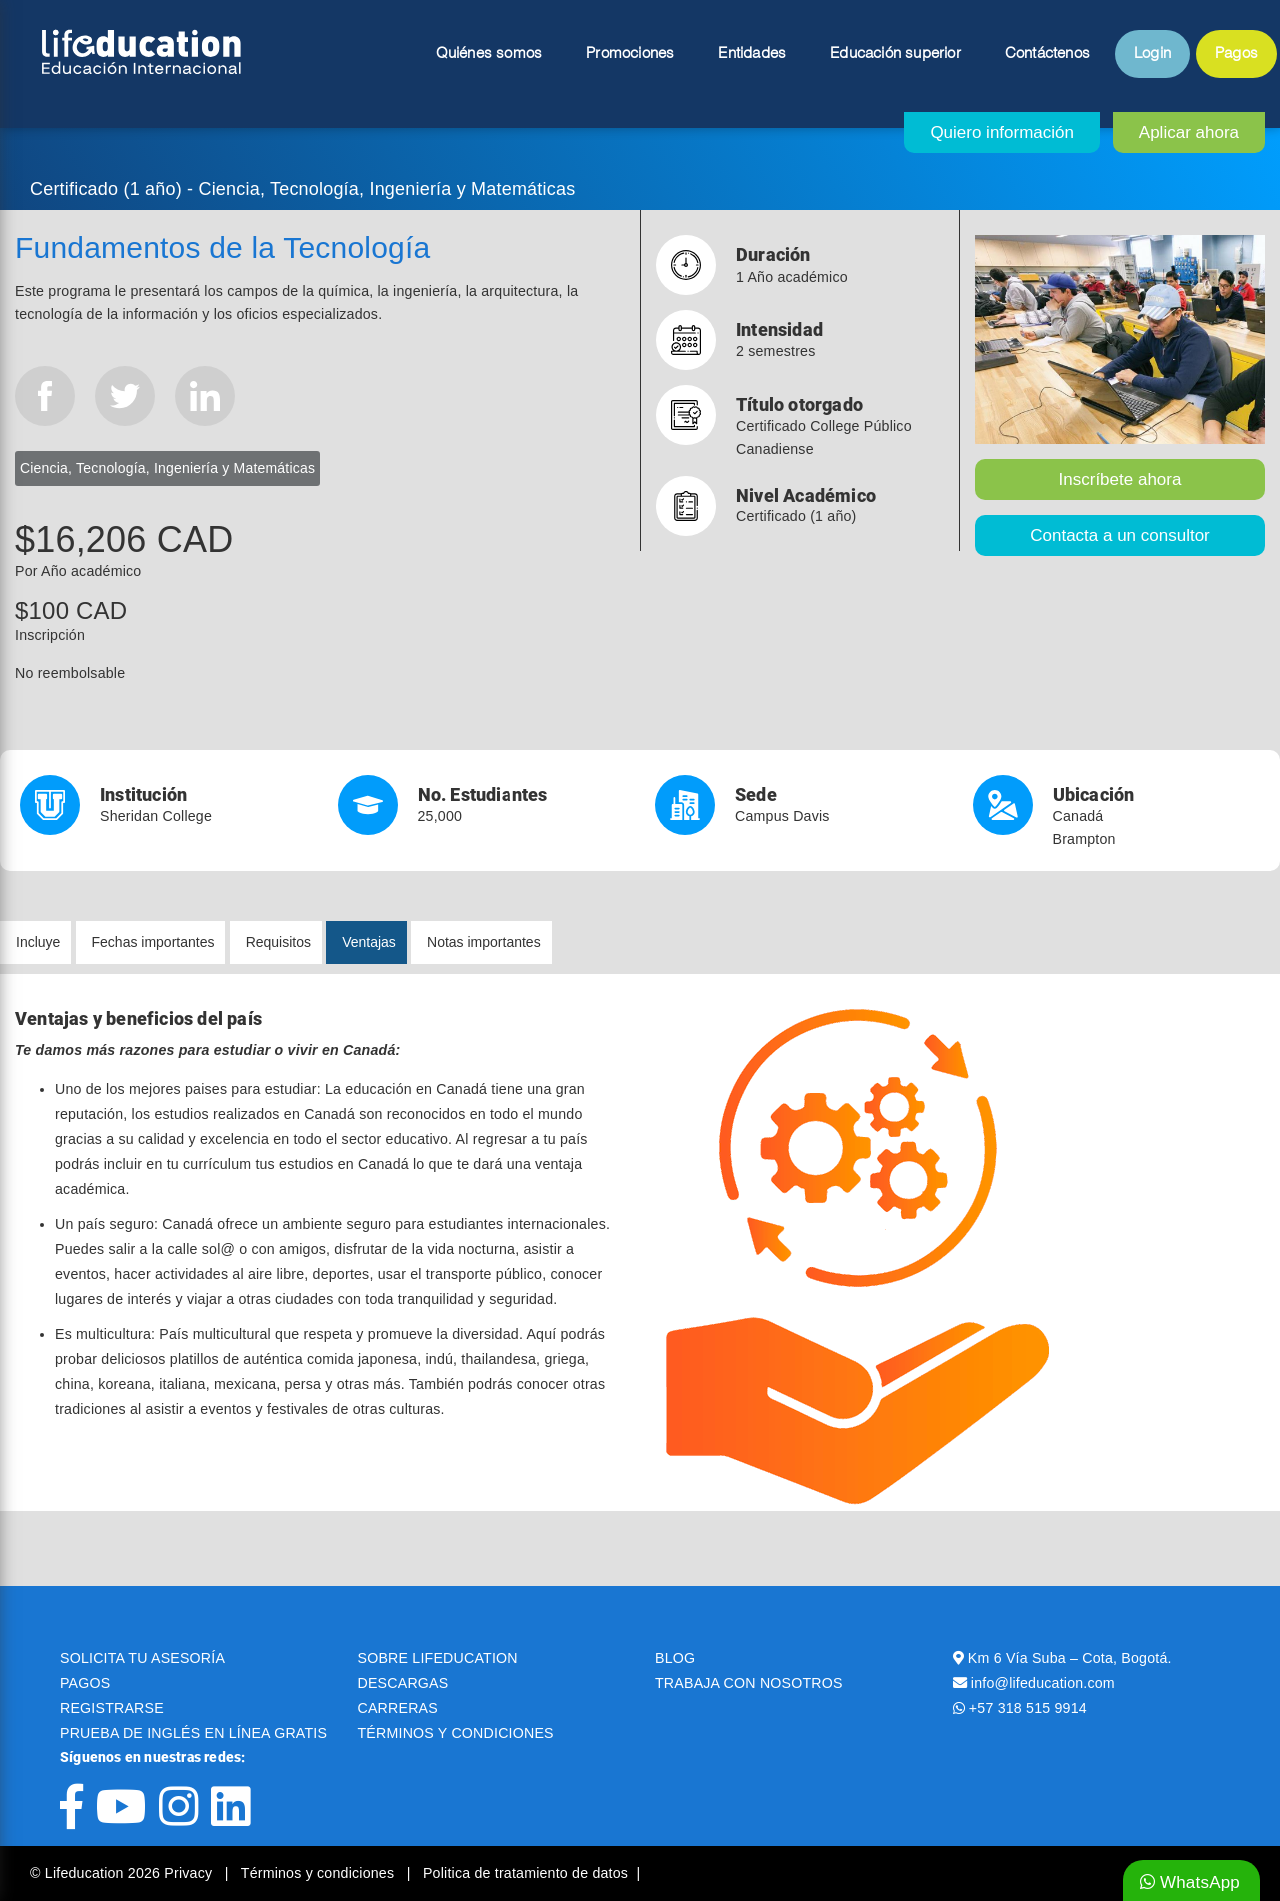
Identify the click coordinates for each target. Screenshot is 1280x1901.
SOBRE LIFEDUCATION (438, 1658)
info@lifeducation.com (1043, 1683)
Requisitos (278, 942)
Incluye (38, 942)
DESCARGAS (403, 1683)
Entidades (752, 54)
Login (1152, 54)
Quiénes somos (489, 54)
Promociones (630, 54)
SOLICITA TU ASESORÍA (142, 1658)
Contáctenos (1047, 54)
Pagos (1236, 54)
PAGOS (85, 1683)
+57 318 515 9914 (1028, 1708)
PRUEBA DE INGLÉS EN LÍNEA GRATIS (193, 1733)
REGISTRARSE (112, 1708)
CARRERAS (398, 1708)
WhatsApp (1190, 1882)
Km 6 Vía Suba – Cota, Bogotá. (1070, 1658)
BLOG (675, 1658)
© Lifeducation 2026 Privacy (123, 1873)
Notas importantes (484, 942)
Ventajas (369, 942)
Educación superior (895, 54)
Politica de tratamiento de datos (525, 1873)
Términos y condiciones (320, 1873)
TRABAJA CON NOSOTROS (749, 1683)
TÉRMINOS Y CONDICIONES (456, 1733)
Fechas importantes (153, 942)
